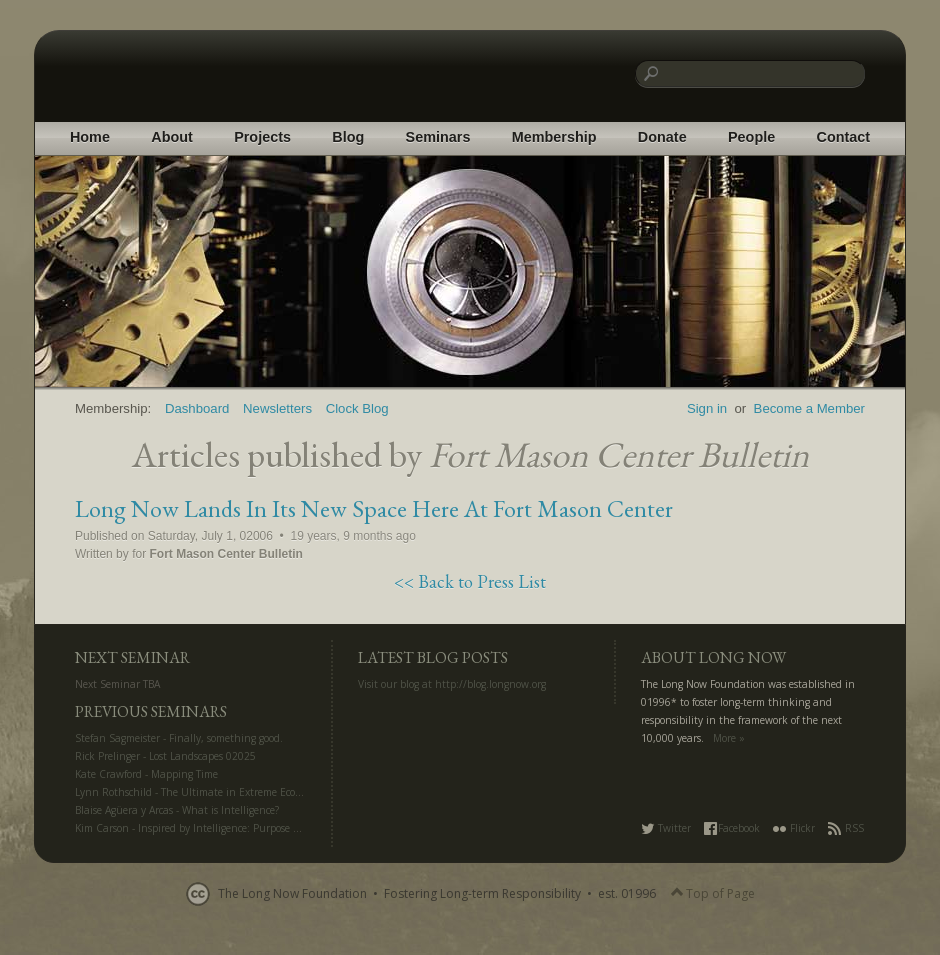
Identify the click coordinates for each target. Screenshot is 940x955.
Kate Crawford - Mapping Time (146, 774)
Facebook (732, 828)
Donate (662, 137)
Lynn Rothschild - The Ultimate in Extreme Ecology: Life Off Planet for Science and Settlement (296, 792)
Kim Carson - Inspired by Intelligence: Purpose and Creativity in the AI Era (249, 828)
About (172, 137)
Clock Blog (357, 408)
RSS (846, 828)
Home (90, 137)
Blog (348, 137)
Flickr (794, 828)
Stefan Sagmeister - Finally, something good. (179, 738)
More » (729, 738)
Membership (554, 137)
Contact (844, 137)
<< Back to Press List (470, 581)
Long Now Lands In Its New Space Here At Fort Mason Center (374, 508)
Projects (262, 137)
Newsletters (277, 408)
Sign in (707, 408)
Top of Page (713, 894)
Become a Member (809, 408)
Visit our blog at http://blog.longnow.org (452, 684)
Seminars (438, 137)
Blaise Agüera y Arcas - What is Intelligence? (177, 810)
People (751, 137)
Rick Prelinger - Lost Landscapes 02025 (165, 756)
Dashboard (197, 408)
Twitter (666, 828)
